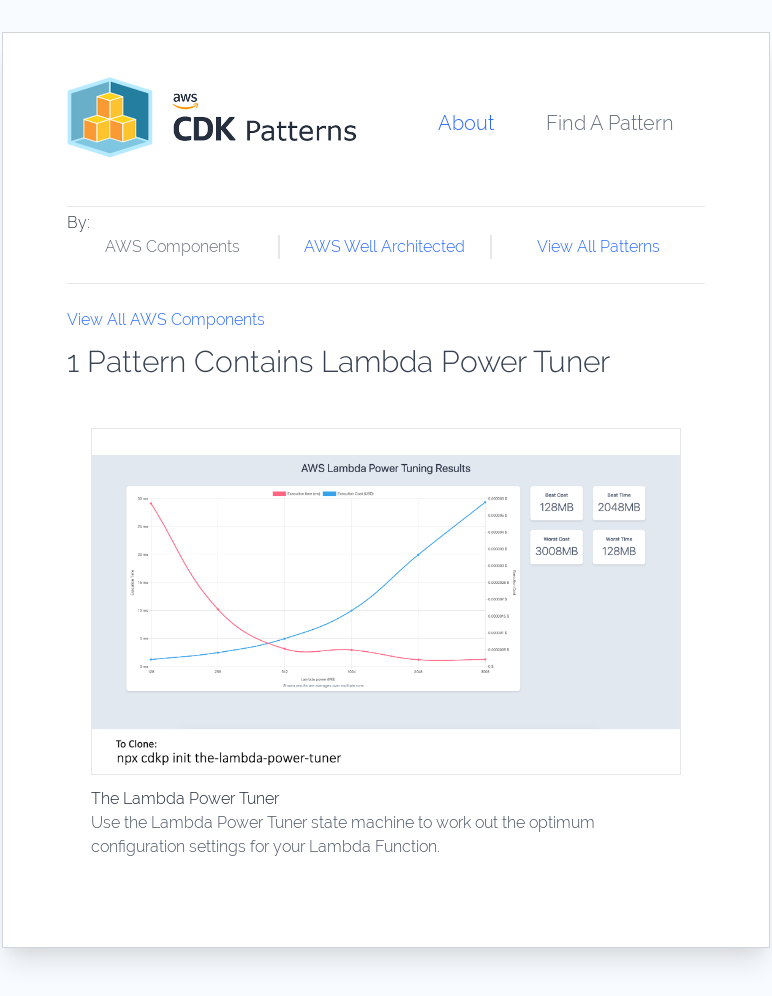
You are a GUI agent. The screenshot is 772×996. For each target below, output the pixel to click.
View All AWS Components (166, 319)
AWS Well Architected (384, 246)
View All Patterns (598, 246)
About (466, 123)
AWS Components (172, 246)
